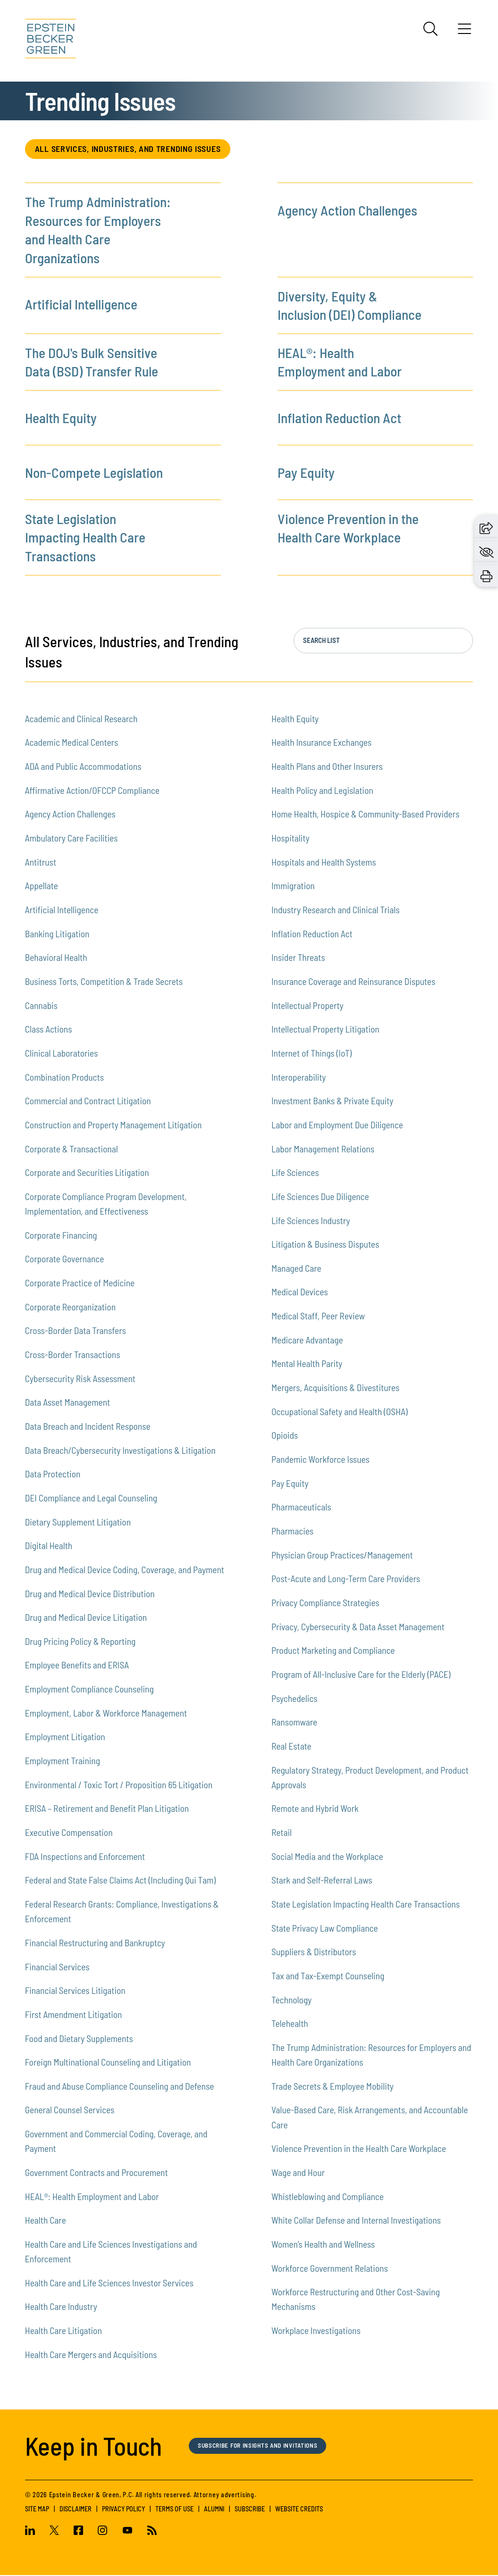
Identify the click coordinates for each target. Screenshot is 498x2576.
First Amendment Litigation (73, 2014)
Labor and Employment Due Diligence (337, 1125)
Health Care (45, 2221)
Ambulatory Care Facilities (71, 838)
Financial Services (57, 1967)
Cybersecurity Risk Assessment (80, 1379)
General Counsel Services (70, 2110)
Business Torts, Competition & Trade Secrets (104, 981)
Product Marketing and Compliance (333, 1651)
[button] (486, 527)
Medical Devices (299, 1292)
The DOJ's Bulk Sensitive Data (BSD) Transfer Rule (91, 362)
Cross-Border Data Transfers (75, 1331)
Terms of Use (174, 2509)
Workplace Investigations (316, 2331)
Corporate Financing (61, 1235)
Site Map (37, 2509)
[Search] (430, 29)
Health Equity (61, 418)
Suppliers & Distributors (313, 1952)
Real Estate (291, 1746)
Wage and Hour (298, 2173)
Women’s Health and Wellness (323, 2244)
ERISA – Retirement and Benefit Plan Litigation (107, 1809)
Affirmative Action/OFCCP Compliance (92, 790)
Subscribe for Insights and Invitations (266, 2446)
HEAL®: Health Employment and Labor (340, 362)
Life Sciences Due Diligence (320, 1197)
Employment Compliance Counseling (89, 1689)
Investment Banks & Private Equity (332, 1101)
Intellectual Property (307, 1005)
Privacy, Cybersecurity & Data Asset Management (358, 1627)
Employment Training (62, 1761)
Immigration (293, 886)
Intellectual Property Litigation (325, 1030)
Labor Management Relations (322, 1149)
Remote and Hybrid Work (315, 1809)
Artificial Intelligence (81, 305)
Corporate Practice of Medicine (80, 1283)
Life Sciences (295, 1173)
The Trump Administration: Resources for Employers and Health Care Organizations (98, 230)
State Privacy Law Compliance (324, 1928)
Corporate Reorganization (70, 1307)
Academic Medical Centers (71, 743)
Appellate (41, 886)
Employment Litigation (65, 1737)
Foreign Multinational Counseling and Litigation (108, 2063)
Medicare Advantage (307, 1340)
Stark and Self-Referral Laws (321, 1881)
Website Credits (299, 2509)
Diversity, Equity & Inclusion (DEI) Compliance (350, 306)
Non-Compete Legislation (94, 473)
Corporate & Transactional (71, 1149)
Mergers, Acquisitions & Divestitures (335, 1388)
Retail (281, 1833)
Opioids (284, 1436)
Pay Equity (306, 473)
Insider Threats (298, 958)
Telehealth (289, 2024)
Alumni (214, 2509)
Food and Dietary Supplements (79, 2039)
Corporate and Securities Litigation (87, 1173)
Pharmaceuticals (301, 1507)
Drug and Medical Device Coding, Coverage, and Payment (124, 1570)
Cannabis (41, 1005)
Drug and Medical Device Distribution (90, 1594)
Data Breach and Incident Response (88, 1426)
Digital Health (48, 1546)
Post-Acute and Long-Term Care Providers (345, 1579)
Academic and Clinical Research (81, 719)
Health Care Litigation (63, 2331)
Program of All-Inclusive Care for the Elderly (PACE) (360, 1674)
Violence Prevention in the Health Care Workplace (348, 528)
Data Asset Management (67, 1403)
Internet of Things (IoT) (311, 1053)
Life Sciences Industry (310, 1221)
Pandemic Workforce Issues (320, 1460)
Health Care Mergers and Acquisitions (91, 2355)
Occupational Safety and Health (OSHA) (339, 1412)
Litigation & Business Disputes (325, 1245)
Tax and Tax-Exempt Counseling (327, 1976)
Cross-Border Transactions (72, 1355)
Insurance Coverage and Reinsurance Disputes (353, 981)
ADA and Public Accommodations (83, 767)
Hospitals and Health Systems (323, 862)
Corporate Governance (64, 1259)
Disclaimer (75, 2509)
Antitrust (40, 862)
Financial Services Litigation (75, 1991)
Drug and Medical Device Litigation (86, 1618)
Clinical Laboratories (61, 1053)
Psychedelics (294, 1698)
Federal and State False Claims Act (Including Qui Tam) (120, 1881)
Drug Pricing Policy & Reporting (80, 1641)
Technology (291, 2000)
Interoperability (298, 1077)
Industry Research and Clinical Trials (335, 910)
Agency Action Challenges (347, 211)
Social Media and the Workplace (327, 1856)
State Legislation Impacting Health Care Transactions (85, 538)
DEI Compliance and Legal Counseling (91, 1498)
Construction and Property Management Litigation (113, 1125)
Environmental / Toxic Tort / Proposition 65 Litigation (118, 1785)
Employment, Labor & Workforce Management (106, 1713)
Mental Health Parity (306, 1364)
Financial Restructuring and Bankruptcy (95, 1943)
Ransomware (294, 1722)
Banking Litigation (57, 934)
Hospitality (290, 838)
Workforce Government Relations (329, 2268)
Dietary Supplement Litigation (78, 1522)
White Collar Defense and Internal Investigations (356, 2221)
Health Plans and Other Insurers (327, 767)
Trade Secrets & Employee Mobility (332, 2086)
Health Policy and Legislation (322, 790)
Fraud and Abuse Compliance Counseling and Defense (119, 2086)
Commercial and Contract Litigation (88, 1101)
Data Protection (53, 1474)
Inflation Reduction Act (339, 418)
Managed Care (296, 1268)
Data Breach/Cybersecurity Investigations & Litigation (120, 1450)
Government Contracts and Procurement (96, 2173)
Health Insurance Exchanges (321, 743)
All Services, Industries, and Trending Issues (135, 149)
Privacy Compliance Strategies (325, 1603)
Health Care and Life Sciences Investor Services (109, 2283)
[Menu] (464, 32)
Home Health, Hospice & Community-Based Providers (365, 814)
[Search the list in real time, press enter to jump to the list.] (383, 641)
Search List (321, 641)
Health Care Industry (61, 2307)
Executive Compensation (69, 1833)
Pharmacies (292, 1531)
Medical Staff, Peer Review (318, 1316)
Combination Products (64, 1077)
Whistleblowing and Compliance (327, 2197)
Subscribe (250, 2509)
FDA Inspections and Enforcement (85, 1856)
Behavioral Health (56, 958)
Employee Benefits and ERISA (77, 1665)
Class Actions (48, 1030)
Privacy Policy (123, 2509)
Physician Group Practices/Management (342, 1555)
